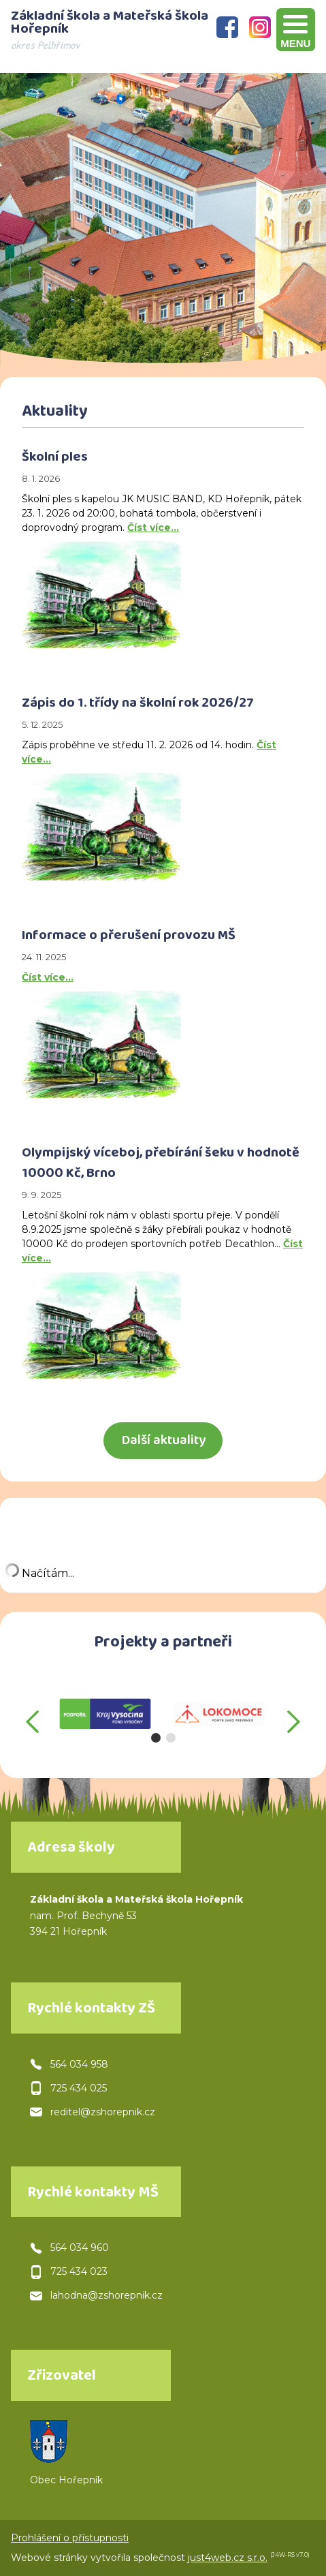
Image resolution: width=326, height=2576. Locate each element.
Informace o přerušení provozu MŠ (128, 937)
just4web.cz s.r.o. (227, 2557)
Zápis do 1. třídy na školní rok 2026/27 (138, 704)
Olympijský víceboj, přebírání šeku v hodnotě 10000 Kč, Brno (160, 1164)
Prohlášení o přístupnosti (70, 2538)
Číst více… (153, 527)
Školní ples (55, 458)
